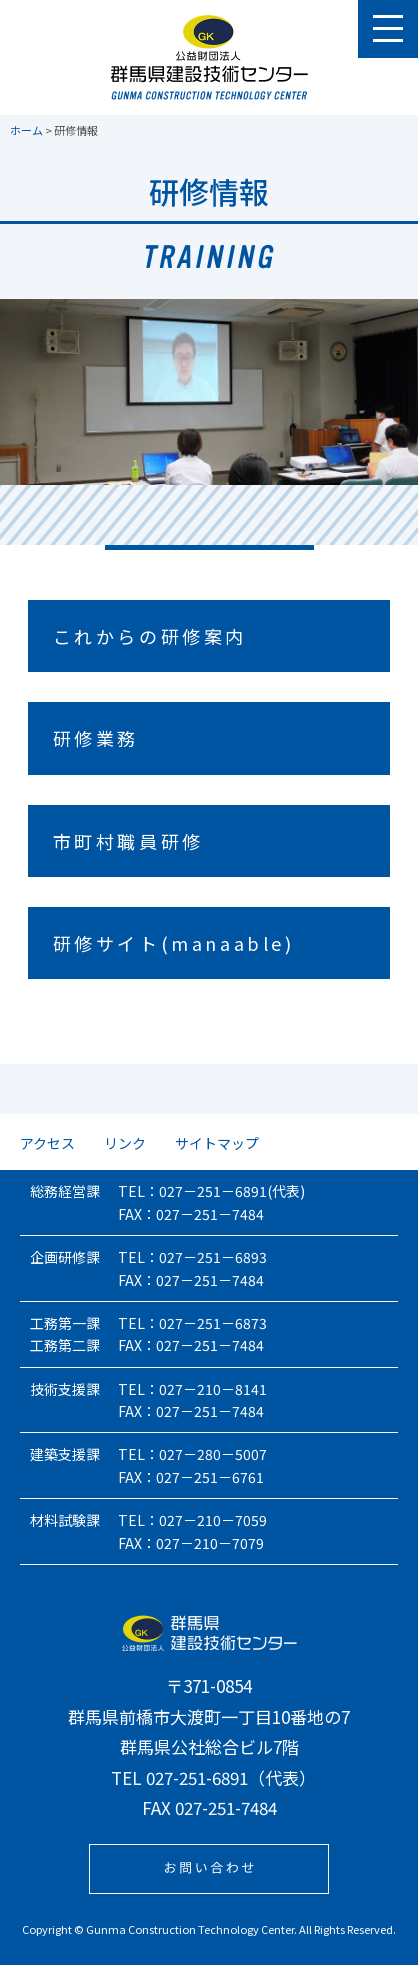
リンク (125, 1143)
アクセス (47, 1143)
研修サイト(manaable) (174, 943)
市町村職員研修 (128, 841)
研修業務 (96, 738)
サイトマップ (217, 1143)
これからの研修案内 (150, 636)
